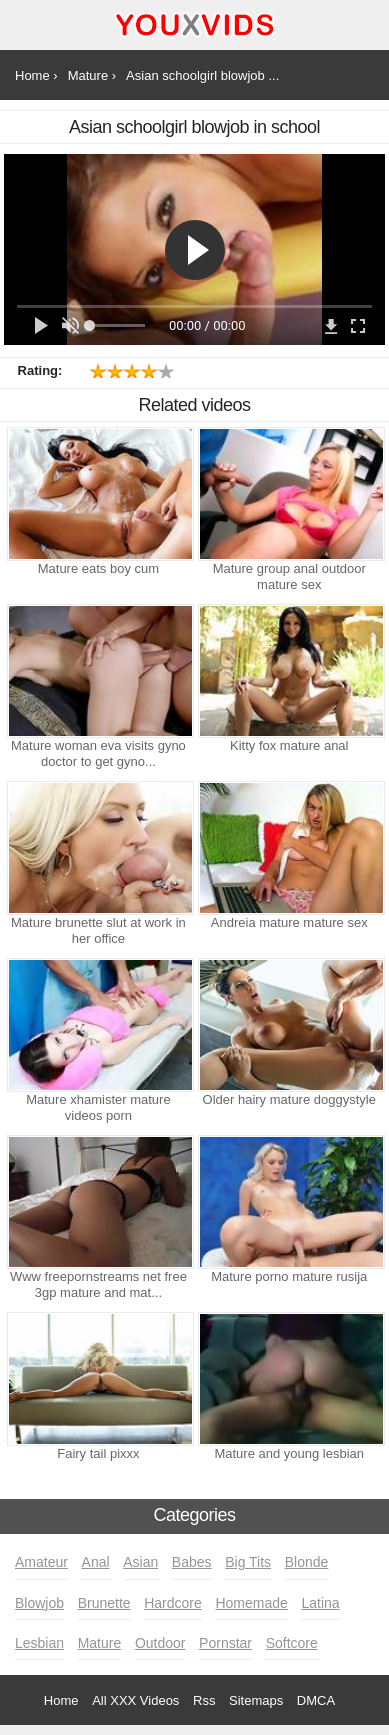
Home (61, 1700)
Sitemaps (256, 1700)
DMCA (316, 1700)
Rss (204, 1700)
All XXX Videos (135, 1700)
